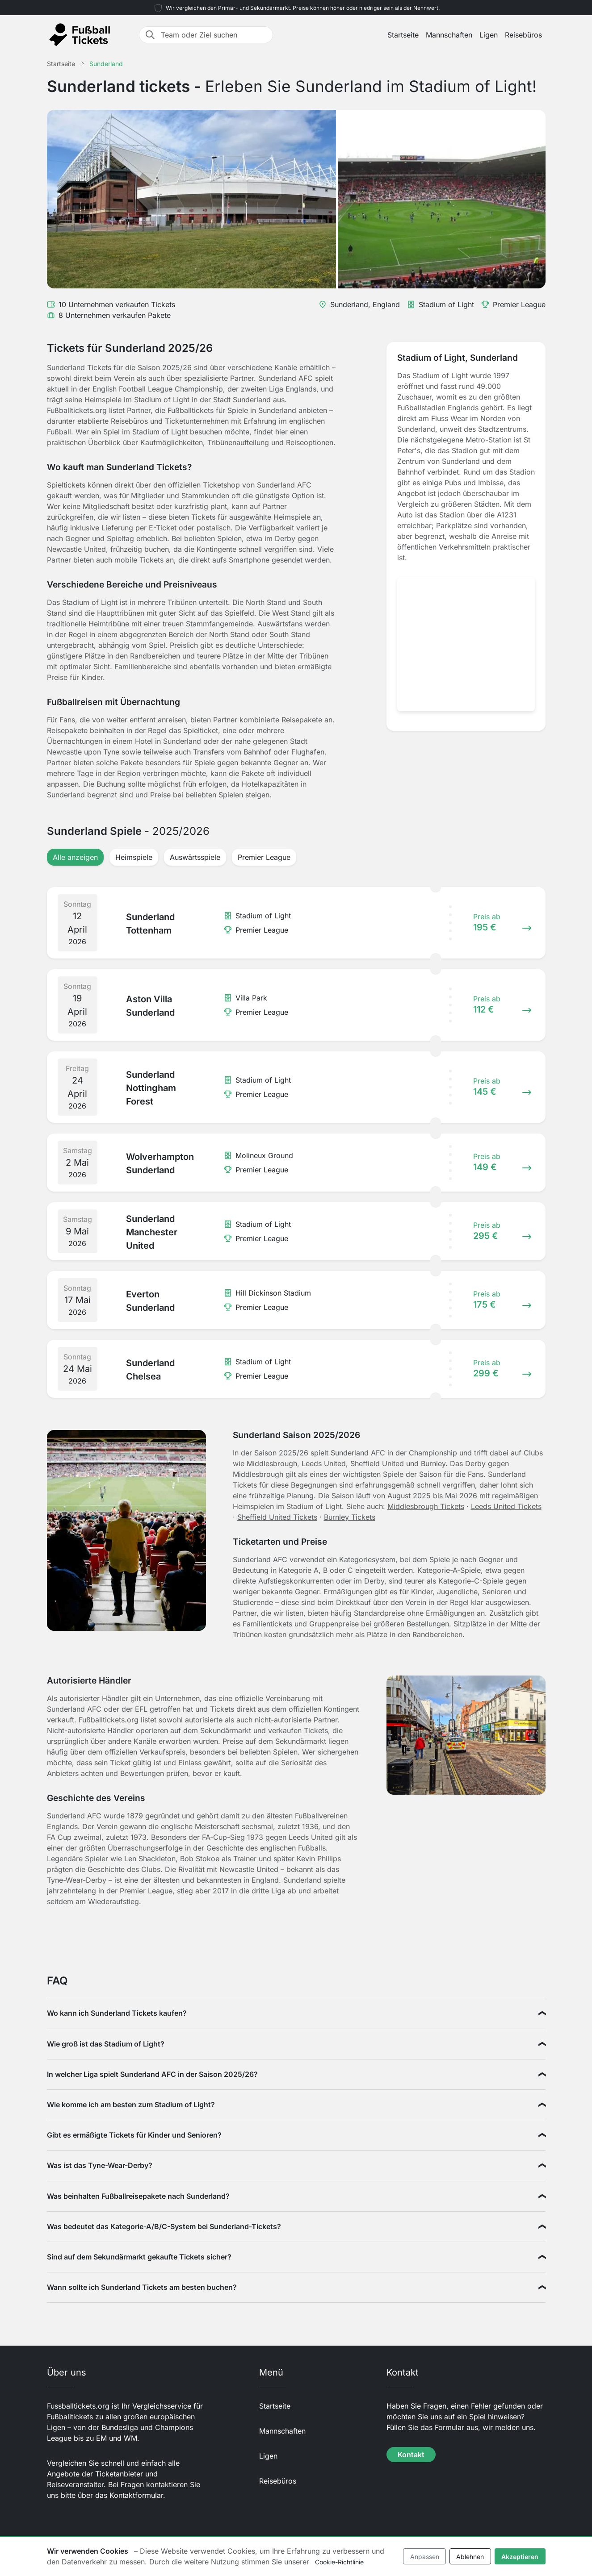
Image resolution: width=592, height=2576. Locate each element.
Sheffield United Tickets (277, 1517)
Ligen (488, 34)
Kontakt (411, 2454)
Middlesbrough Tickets (425, 1506)
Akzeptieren (519, 2556)
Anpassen (424, 2556)
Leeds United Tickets (506, 1506)
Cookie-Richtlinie (339, 2562)
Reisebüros (523, 34)
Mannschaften (449, 34)
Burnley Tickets (349, 1517)
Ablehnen (470, 2556)
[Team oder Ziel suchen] (214, 35)
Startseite (403, 34)
